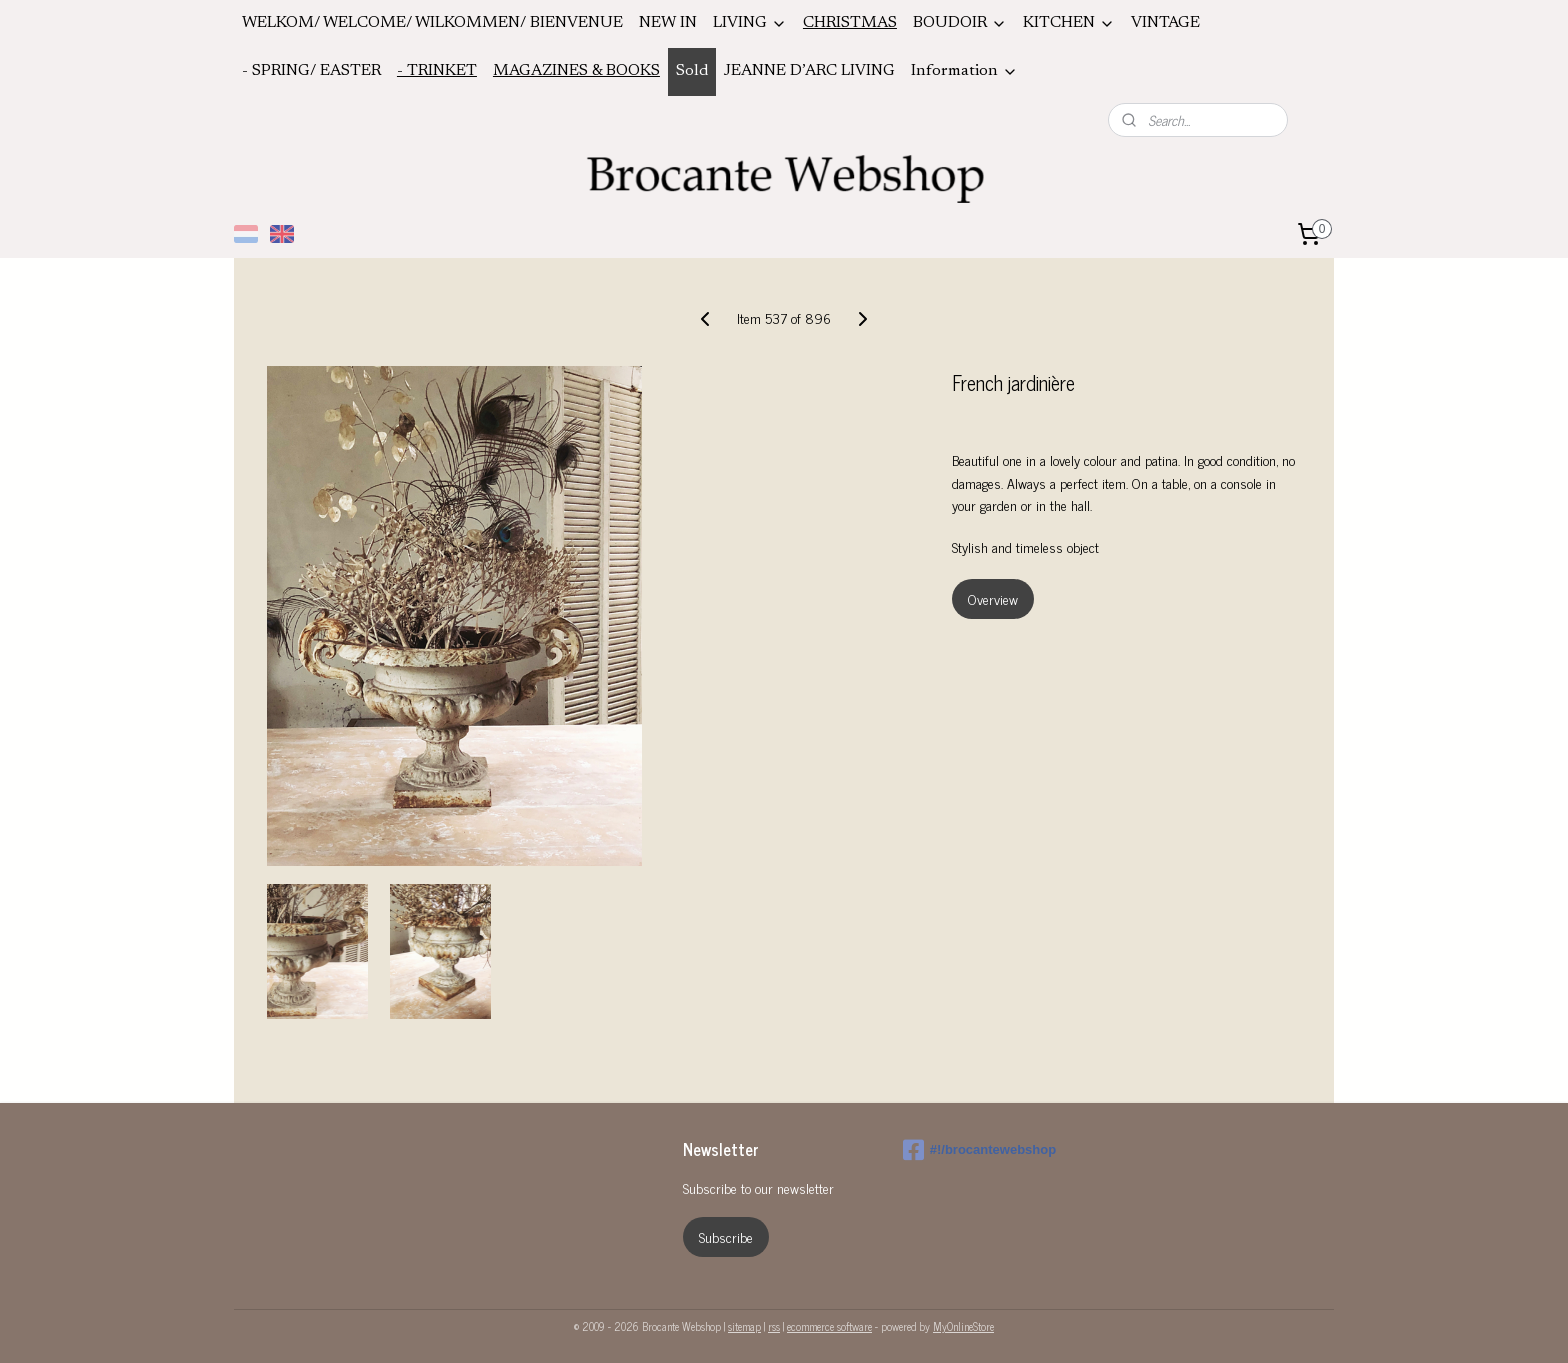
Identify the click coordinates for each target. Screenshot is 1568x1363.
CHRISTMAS (850, 23)
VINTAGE (1165, 23)
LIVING (750, 23)
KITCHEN (1069, 23)
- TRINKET (437, 71)
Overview (993, 598)
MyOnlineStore (963, 1326)
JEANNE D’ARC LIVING (809, 71)
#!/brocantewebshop (979, 1150)
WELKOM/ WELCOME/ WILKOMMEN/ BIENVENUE (432, 23)
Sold (692, 71)
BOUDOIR (960, 23)
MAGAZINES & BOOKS (576, 71)
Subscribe (726, 1236)
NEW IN (668, 23)
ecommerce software (829, 1326)
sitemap (744, 1326)
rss (774, 1326)
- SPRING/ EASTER (311, 71)
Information (964, 71)
